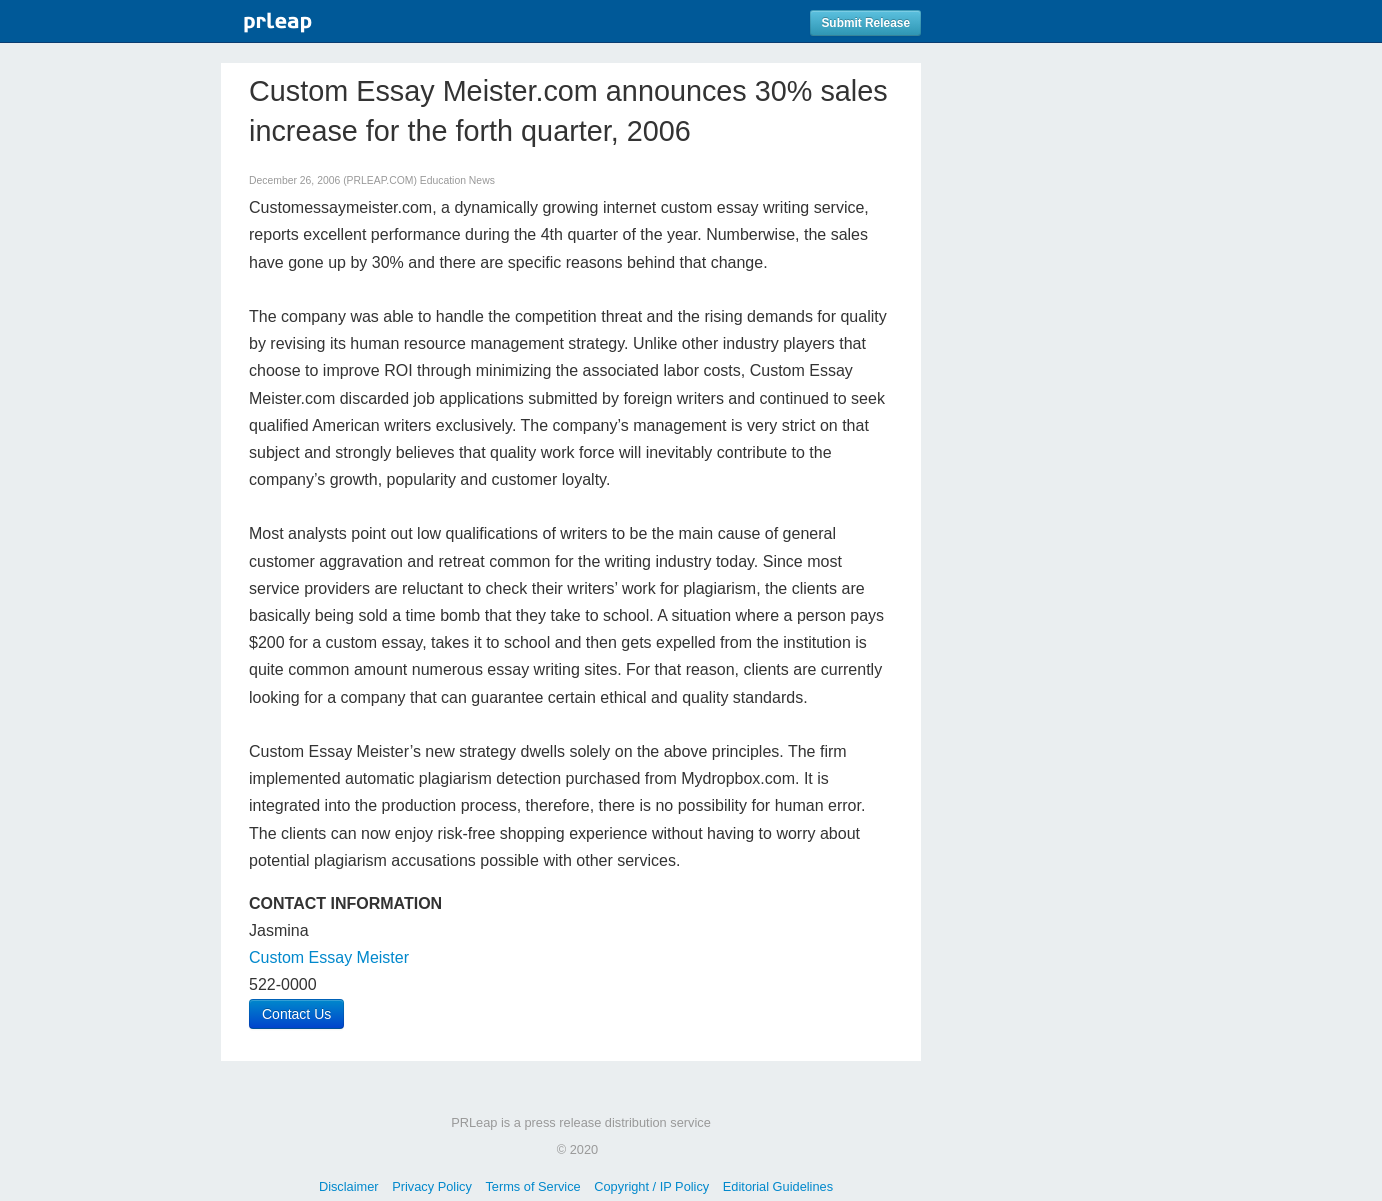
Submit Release (865, 23)
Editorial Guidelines (778, 1186)
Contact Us (296, 1014)
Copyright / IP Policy (651, 1186)
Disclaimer (349, 1186)
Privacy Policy (432, 1186)
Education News (457, 180)
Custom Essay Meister (329, 957)
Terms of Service (532, 1186)
